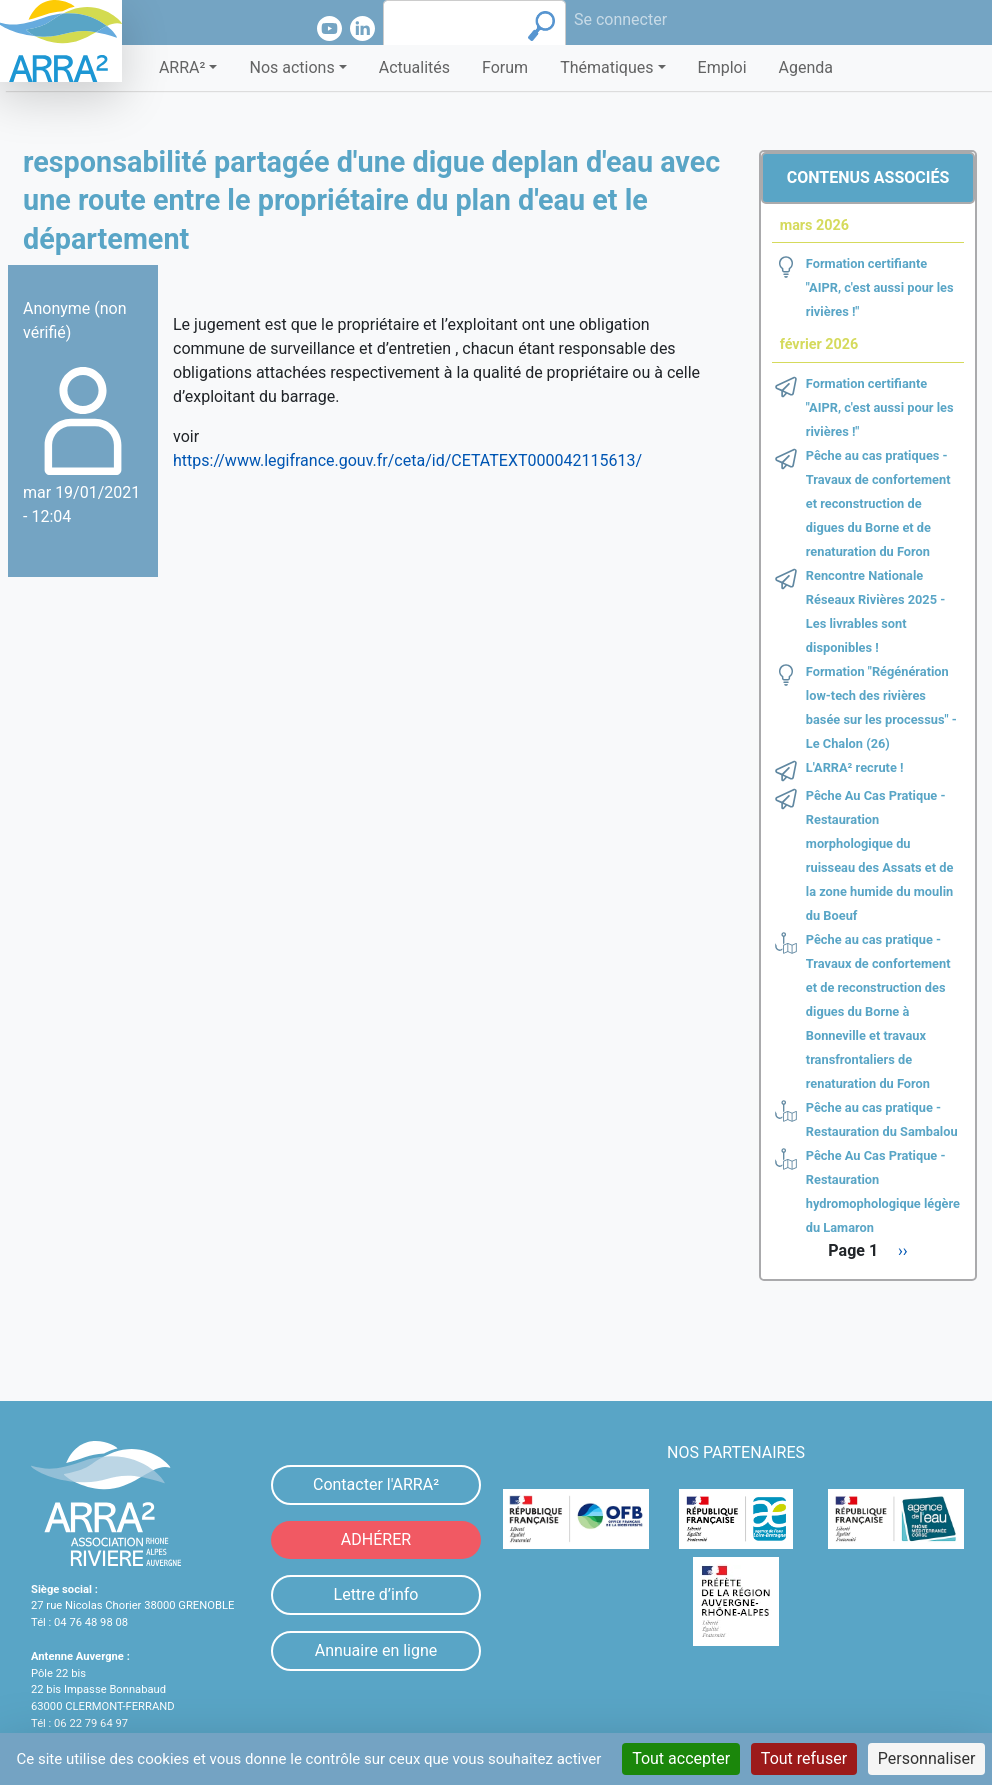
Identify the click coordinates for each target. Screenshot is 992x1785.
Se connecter (620, 19)
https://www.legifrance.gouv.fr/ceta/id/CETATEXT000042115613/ (407, 460)
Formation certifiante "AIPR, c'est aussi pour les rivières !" (880, 287)
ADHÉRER (376, 1539)
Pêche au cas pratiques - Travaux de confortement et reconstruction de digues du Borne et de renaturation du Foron (878, 503)
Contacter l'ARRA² (376, 1484)
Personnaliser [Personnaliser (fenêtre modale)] (927, 1758)
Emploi (722, 67)
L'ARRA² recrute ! (855, 767)
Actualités (414, 67)
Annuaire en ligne (376, 1650)
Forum (505, 67)
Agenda (806, 67)
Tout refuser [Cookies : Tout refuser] (804, 1758)
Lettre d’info (376, 1594)
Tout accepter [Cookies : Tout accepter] (681, 1758)
